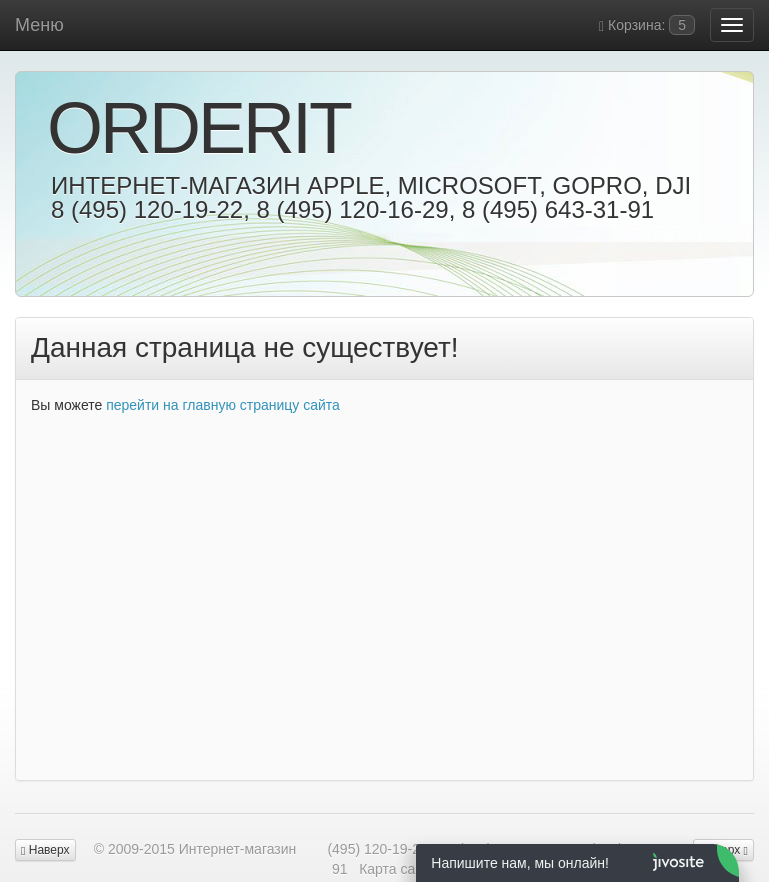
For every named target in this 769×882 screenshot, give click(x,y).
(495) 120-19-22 (377, 849)
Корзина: (647, 25)
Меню (39, 25)
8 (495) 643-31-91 (558, 209)
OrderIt (198, 128)
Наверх (45, 850)
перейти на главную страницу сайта (223, 405)
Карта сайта (398, 869)
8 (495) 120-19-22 (147, 209)
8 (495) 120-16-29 (352, 209)
